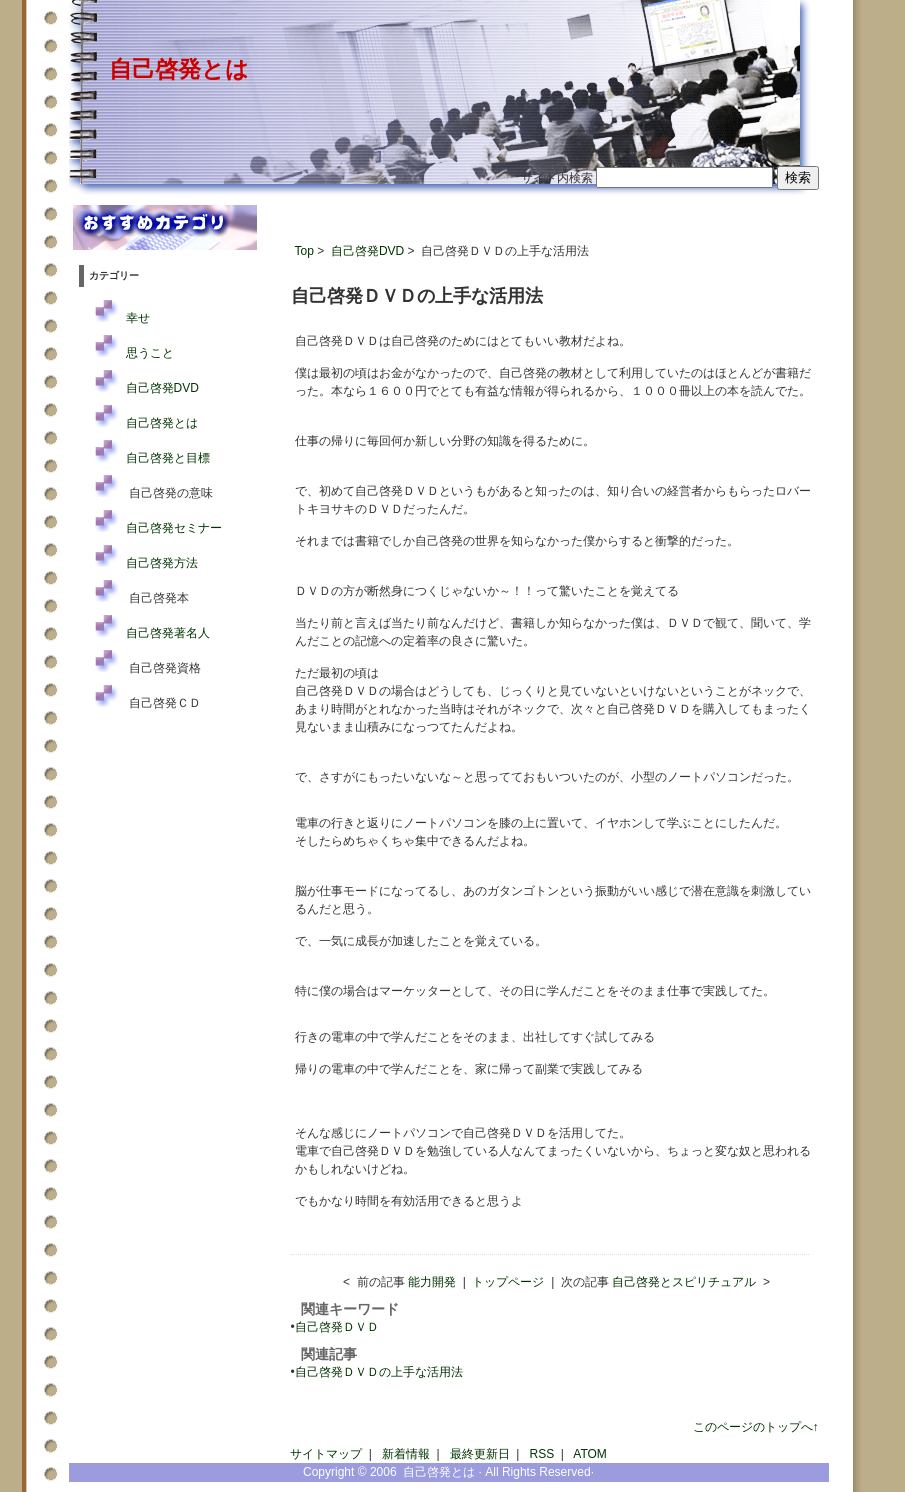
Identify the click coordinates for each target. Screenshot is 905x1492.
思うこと (150, 353)
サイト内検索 (557, 178)
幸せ (138, 318)
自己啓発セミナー (174, 528)
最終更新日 (480, 1454)
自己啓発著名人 (168, 633)
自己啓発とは (179, 69)
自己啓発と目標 (168, 458)
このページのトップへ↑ (756, 1427)
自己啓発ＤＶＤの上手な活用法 (379, 1372)
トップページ (508, 1282)
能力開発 (432, 1282)
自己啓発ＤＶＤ (337, 1327)
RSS (542, 1454)
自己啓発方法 (162, 563)
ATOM (590, 1454)
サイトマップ (326, 1454)
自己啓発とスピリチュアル (684, 1282)
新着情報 (406, 1454)
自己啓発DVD (367, 251)
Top (304, 251)
